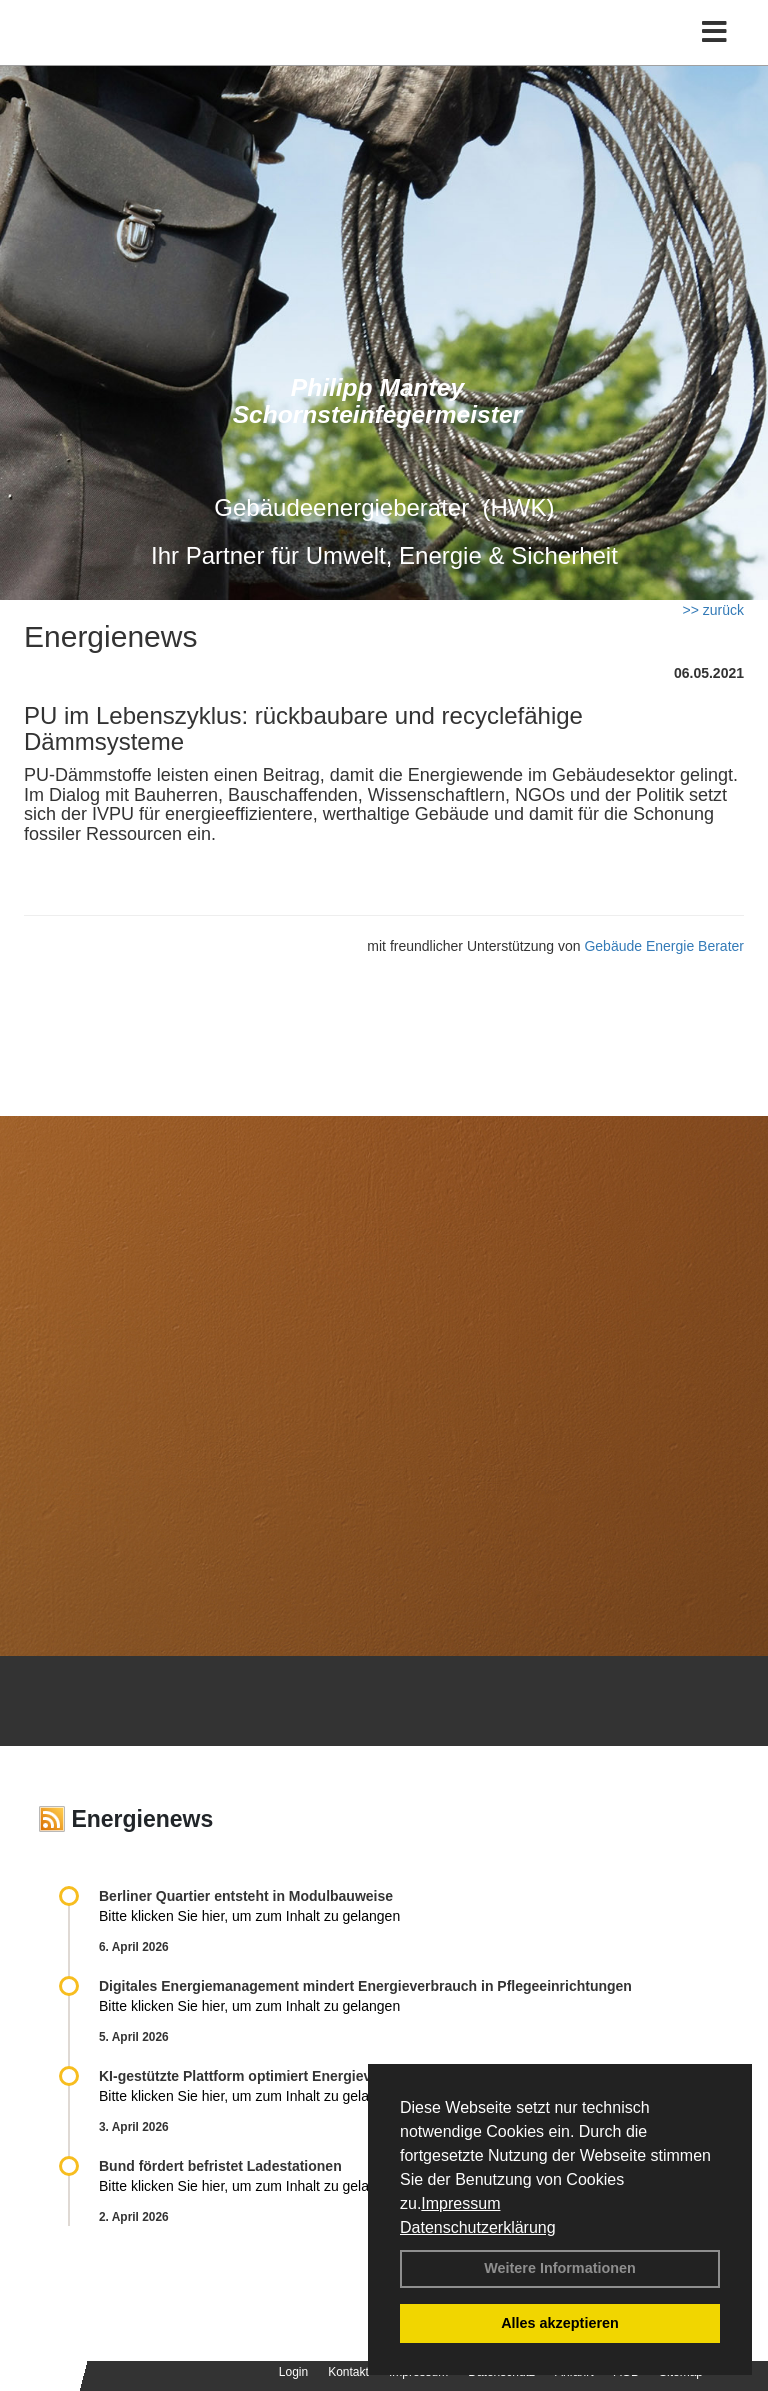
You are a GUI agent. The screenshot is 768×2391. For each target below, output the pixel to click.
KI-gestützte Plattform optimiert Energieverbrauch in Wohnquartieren (328, 2076)
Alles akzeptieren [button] (560, 2323)
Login (293, 2372)
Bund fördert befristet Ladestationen (220, 2166)
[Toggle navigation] (714, 32)
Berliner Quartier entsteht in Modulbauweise (246, 1896)
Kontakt (348, 2372)
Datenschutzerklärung (478, 2227)
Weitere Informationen (560, 2268)
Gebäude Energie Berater (664, 946)
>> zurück (713, 610)
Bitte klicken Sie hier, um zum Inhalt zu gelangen (249, 1916)
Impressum (460, 2203)
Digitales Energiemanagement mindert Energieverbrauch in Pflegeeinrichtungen (365, 1986)
